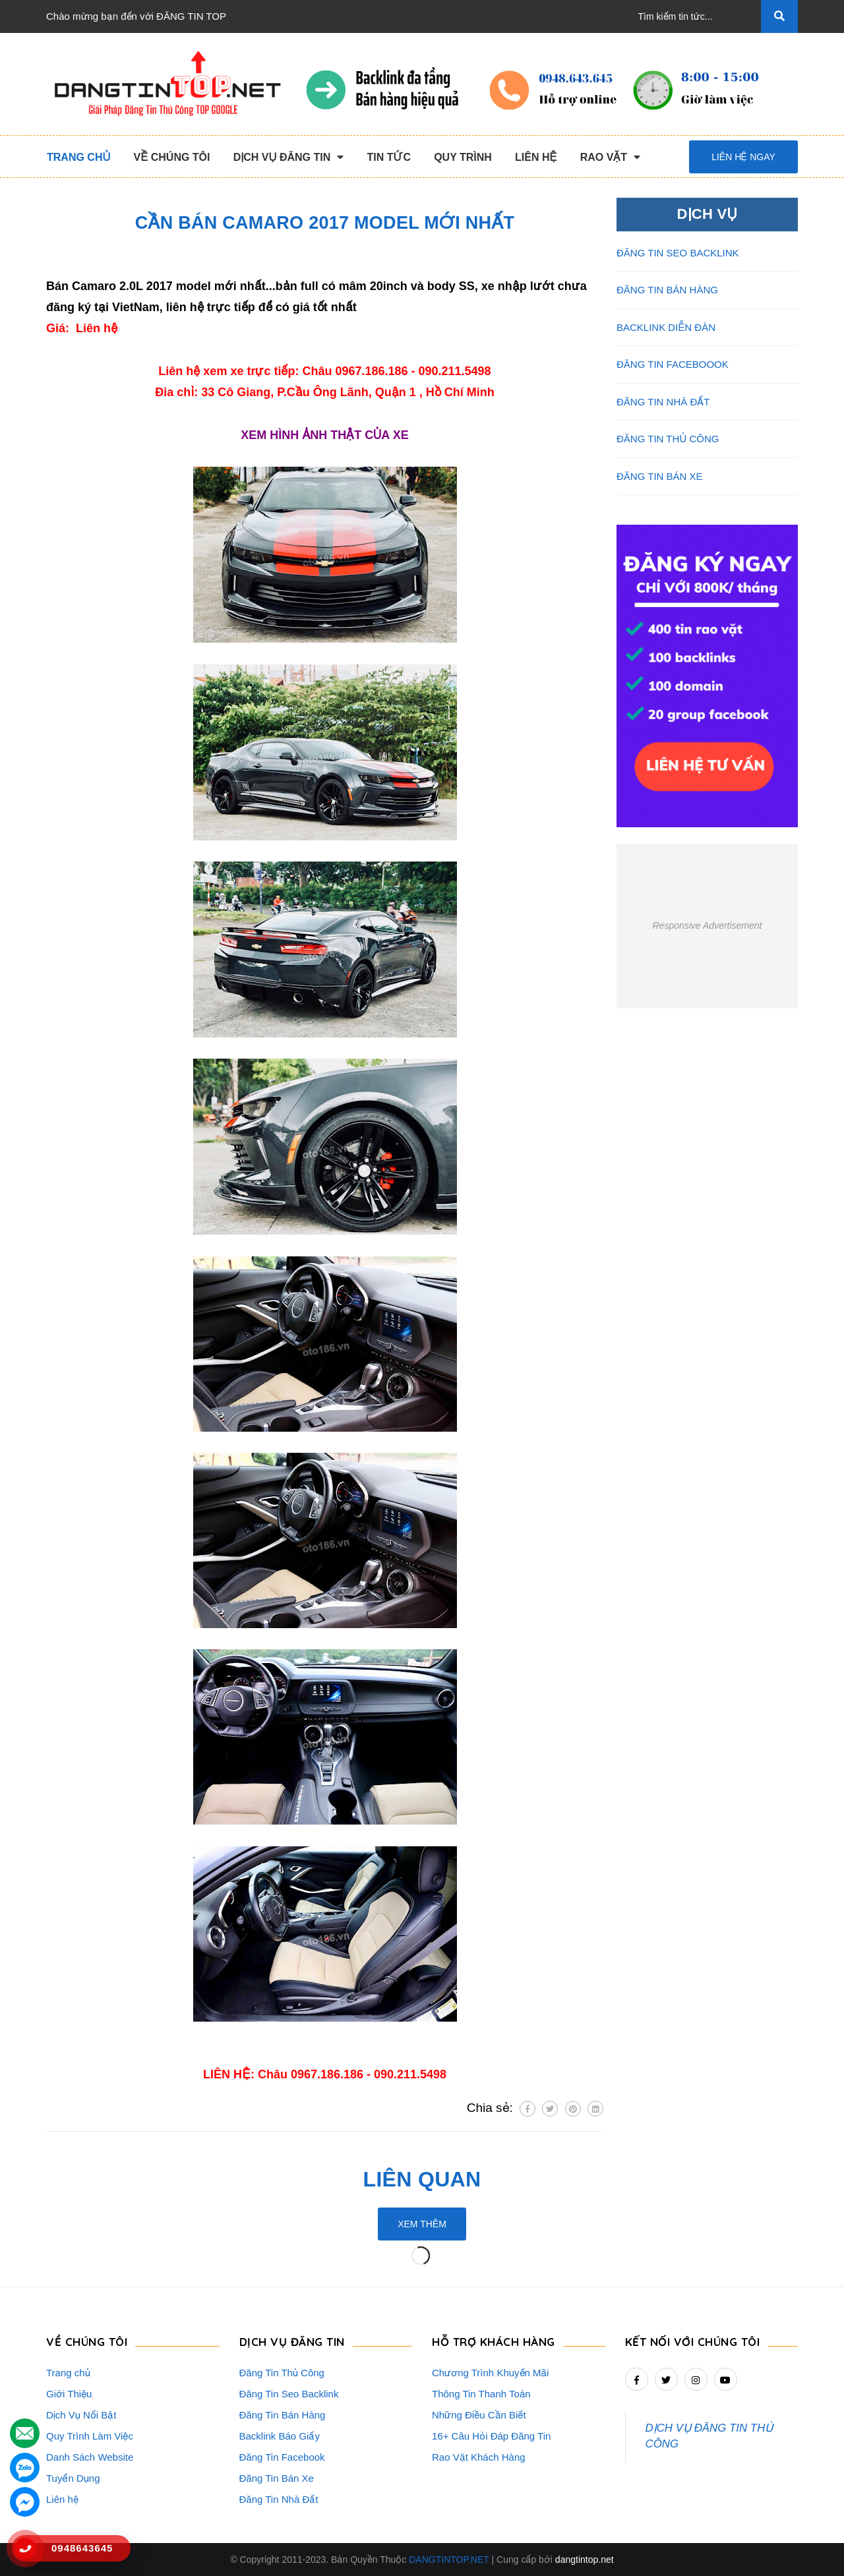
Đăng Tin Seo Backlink (289, 2393)
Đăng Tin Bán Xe (276, 2478)
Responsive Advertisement (707, 925)
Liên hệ (62, 2499)
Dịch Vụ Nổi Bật (81, 2414)
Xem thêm (422, 2224)
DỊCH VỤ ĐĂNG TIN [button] (292, 2342)
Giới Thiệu (69, 2393)
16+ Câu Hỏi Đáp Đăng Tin (491, 2436)
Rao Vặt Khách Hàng (479, 2457)
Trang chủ (68, 2372)
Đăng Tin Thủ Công (281, 2372)
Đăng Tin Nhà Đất (278, 2499)
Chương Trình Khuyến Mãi (490, 2372)
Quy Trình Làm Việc (89, 2436)
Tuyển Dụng (73, 2478)
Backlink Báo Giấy (279, 2436)
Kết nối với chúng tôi (692, 2342)
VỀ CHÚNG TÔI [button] (86, 2342)
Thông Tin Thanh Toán (481, 2393)
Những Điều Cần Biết (479, 2414)
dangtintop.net (584, 2559)
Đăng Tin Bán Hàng (282, 2414)
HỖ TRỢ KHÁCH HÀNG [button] (493, 2342)
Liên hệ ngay (743, 157)
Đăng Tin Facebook (282, 2457)
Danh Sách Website (89, 2457)
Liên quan (422, 2179)
